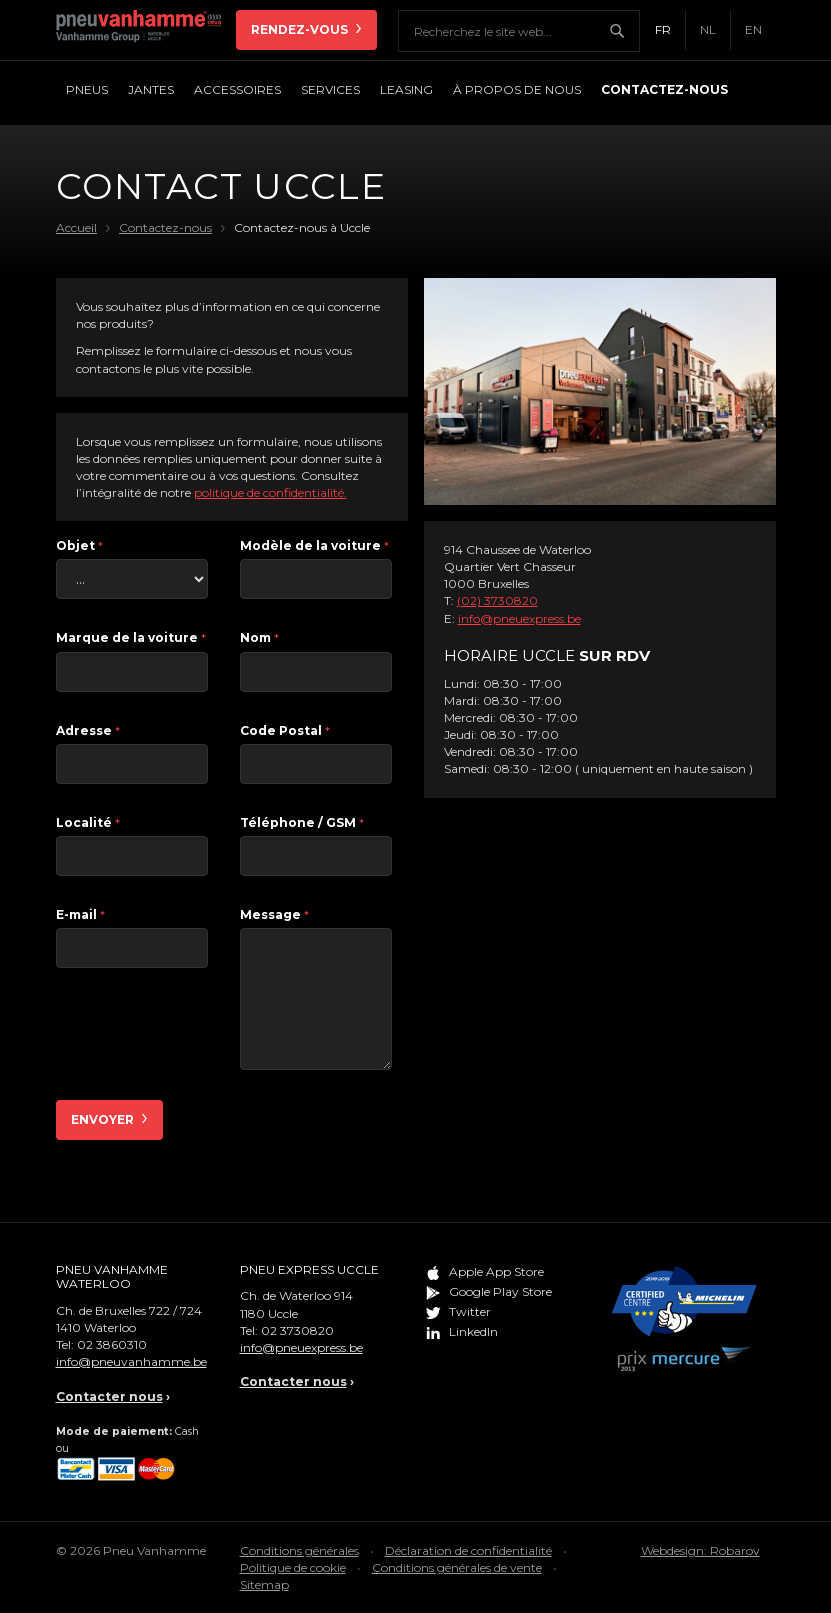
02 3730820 (297, 1330)
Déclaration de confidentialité (468, 1550)
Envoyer (104, 1119)
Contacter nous (109, 1396)
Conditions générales (299, 1550)
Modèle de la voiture (314, 545)
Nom (259, 637)
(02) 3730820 (497, 600)
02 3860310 (112, 1344)
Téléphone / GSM (302, 822)
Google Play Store (500, 1291)
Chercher (624, 31)
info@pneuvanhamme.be (131, 1361)
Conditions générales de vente (457, 1567)
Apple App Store (496, 1271)
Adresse (88, 730)
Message (274, 914)
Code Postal (285, 730)
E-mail (80, 914)
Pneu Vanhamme (146, 30)
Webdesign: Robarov (700, 1550)
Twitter (470, 1311)
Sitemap (264, 1584)
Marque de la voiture (131, 637)
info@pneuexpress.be (519, 618)
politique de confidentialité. (270, 492)
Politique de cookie (293, 1567)
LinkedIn (473, 1331)
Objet (79, 545)
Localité (88, 822)
